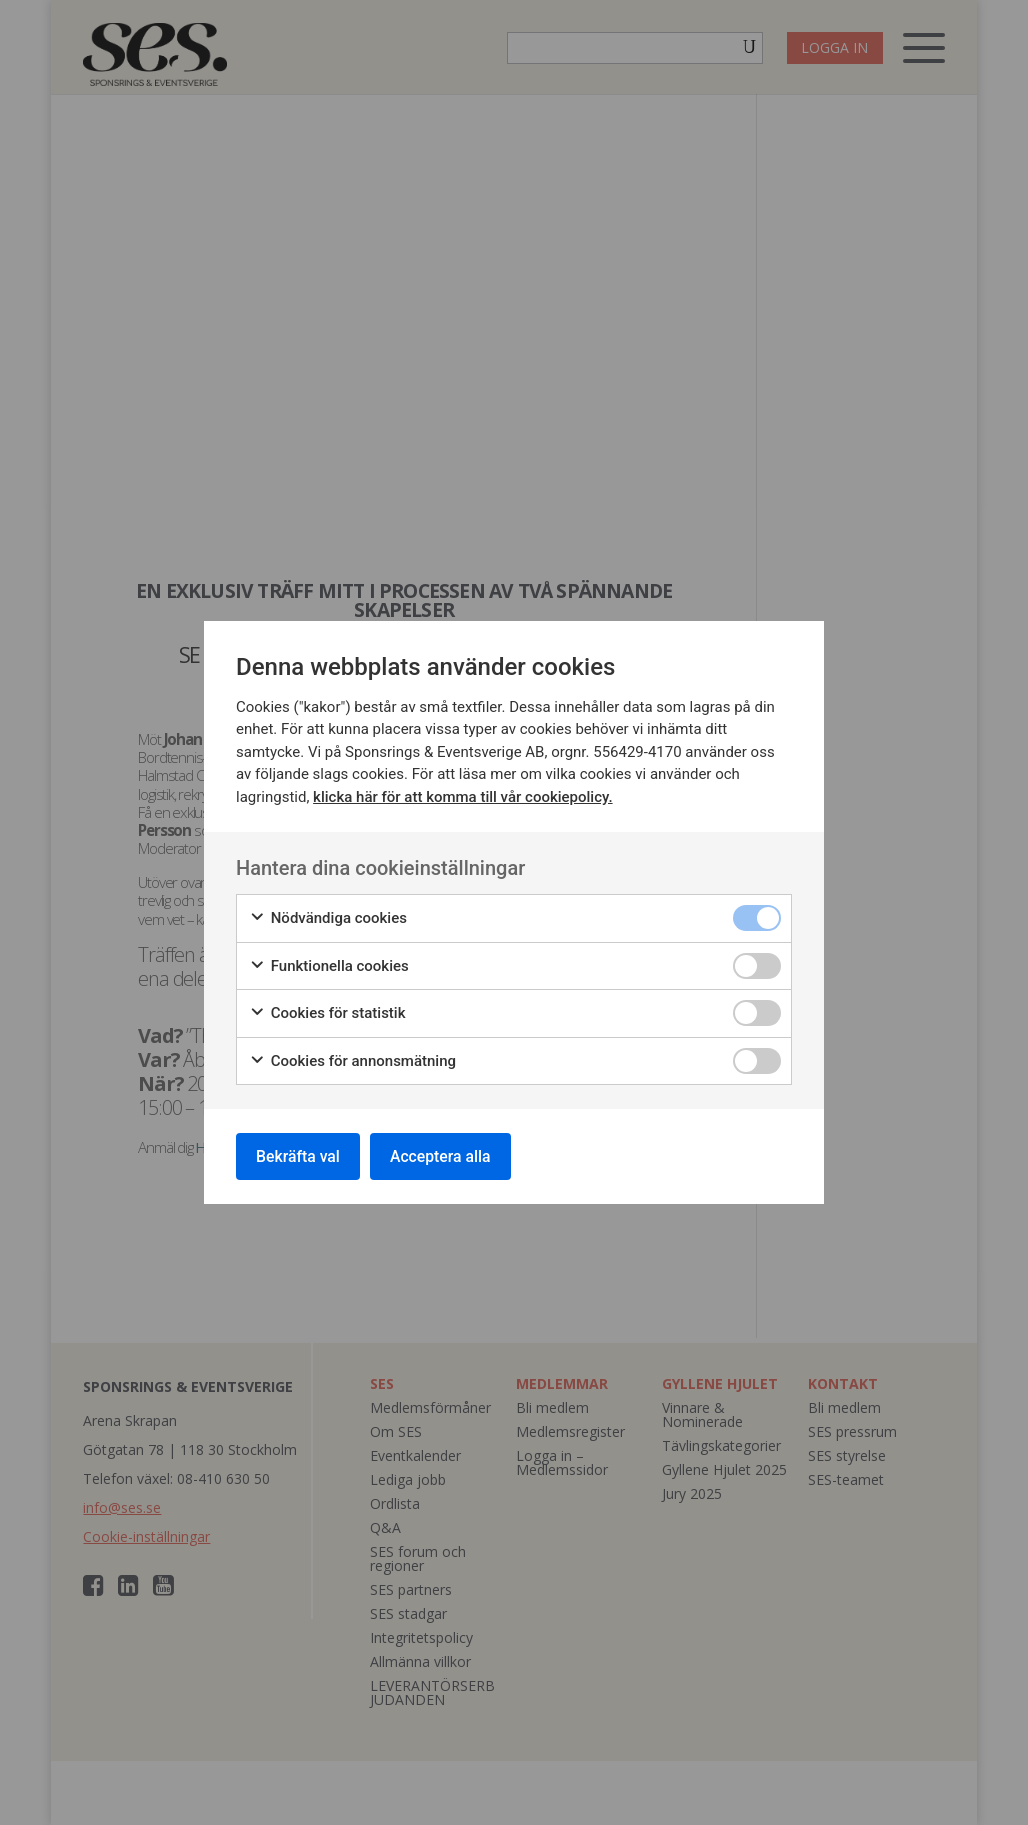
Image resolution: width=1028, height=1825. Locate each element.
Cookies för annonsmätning (352, 1060)
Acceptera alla (445, 1155)
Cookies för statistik (327, 1012)
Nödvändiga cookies (328, 917)
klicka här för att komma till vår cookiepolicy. (462, 796)
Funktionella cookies (329, 965)
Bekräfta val (299, 1155)
